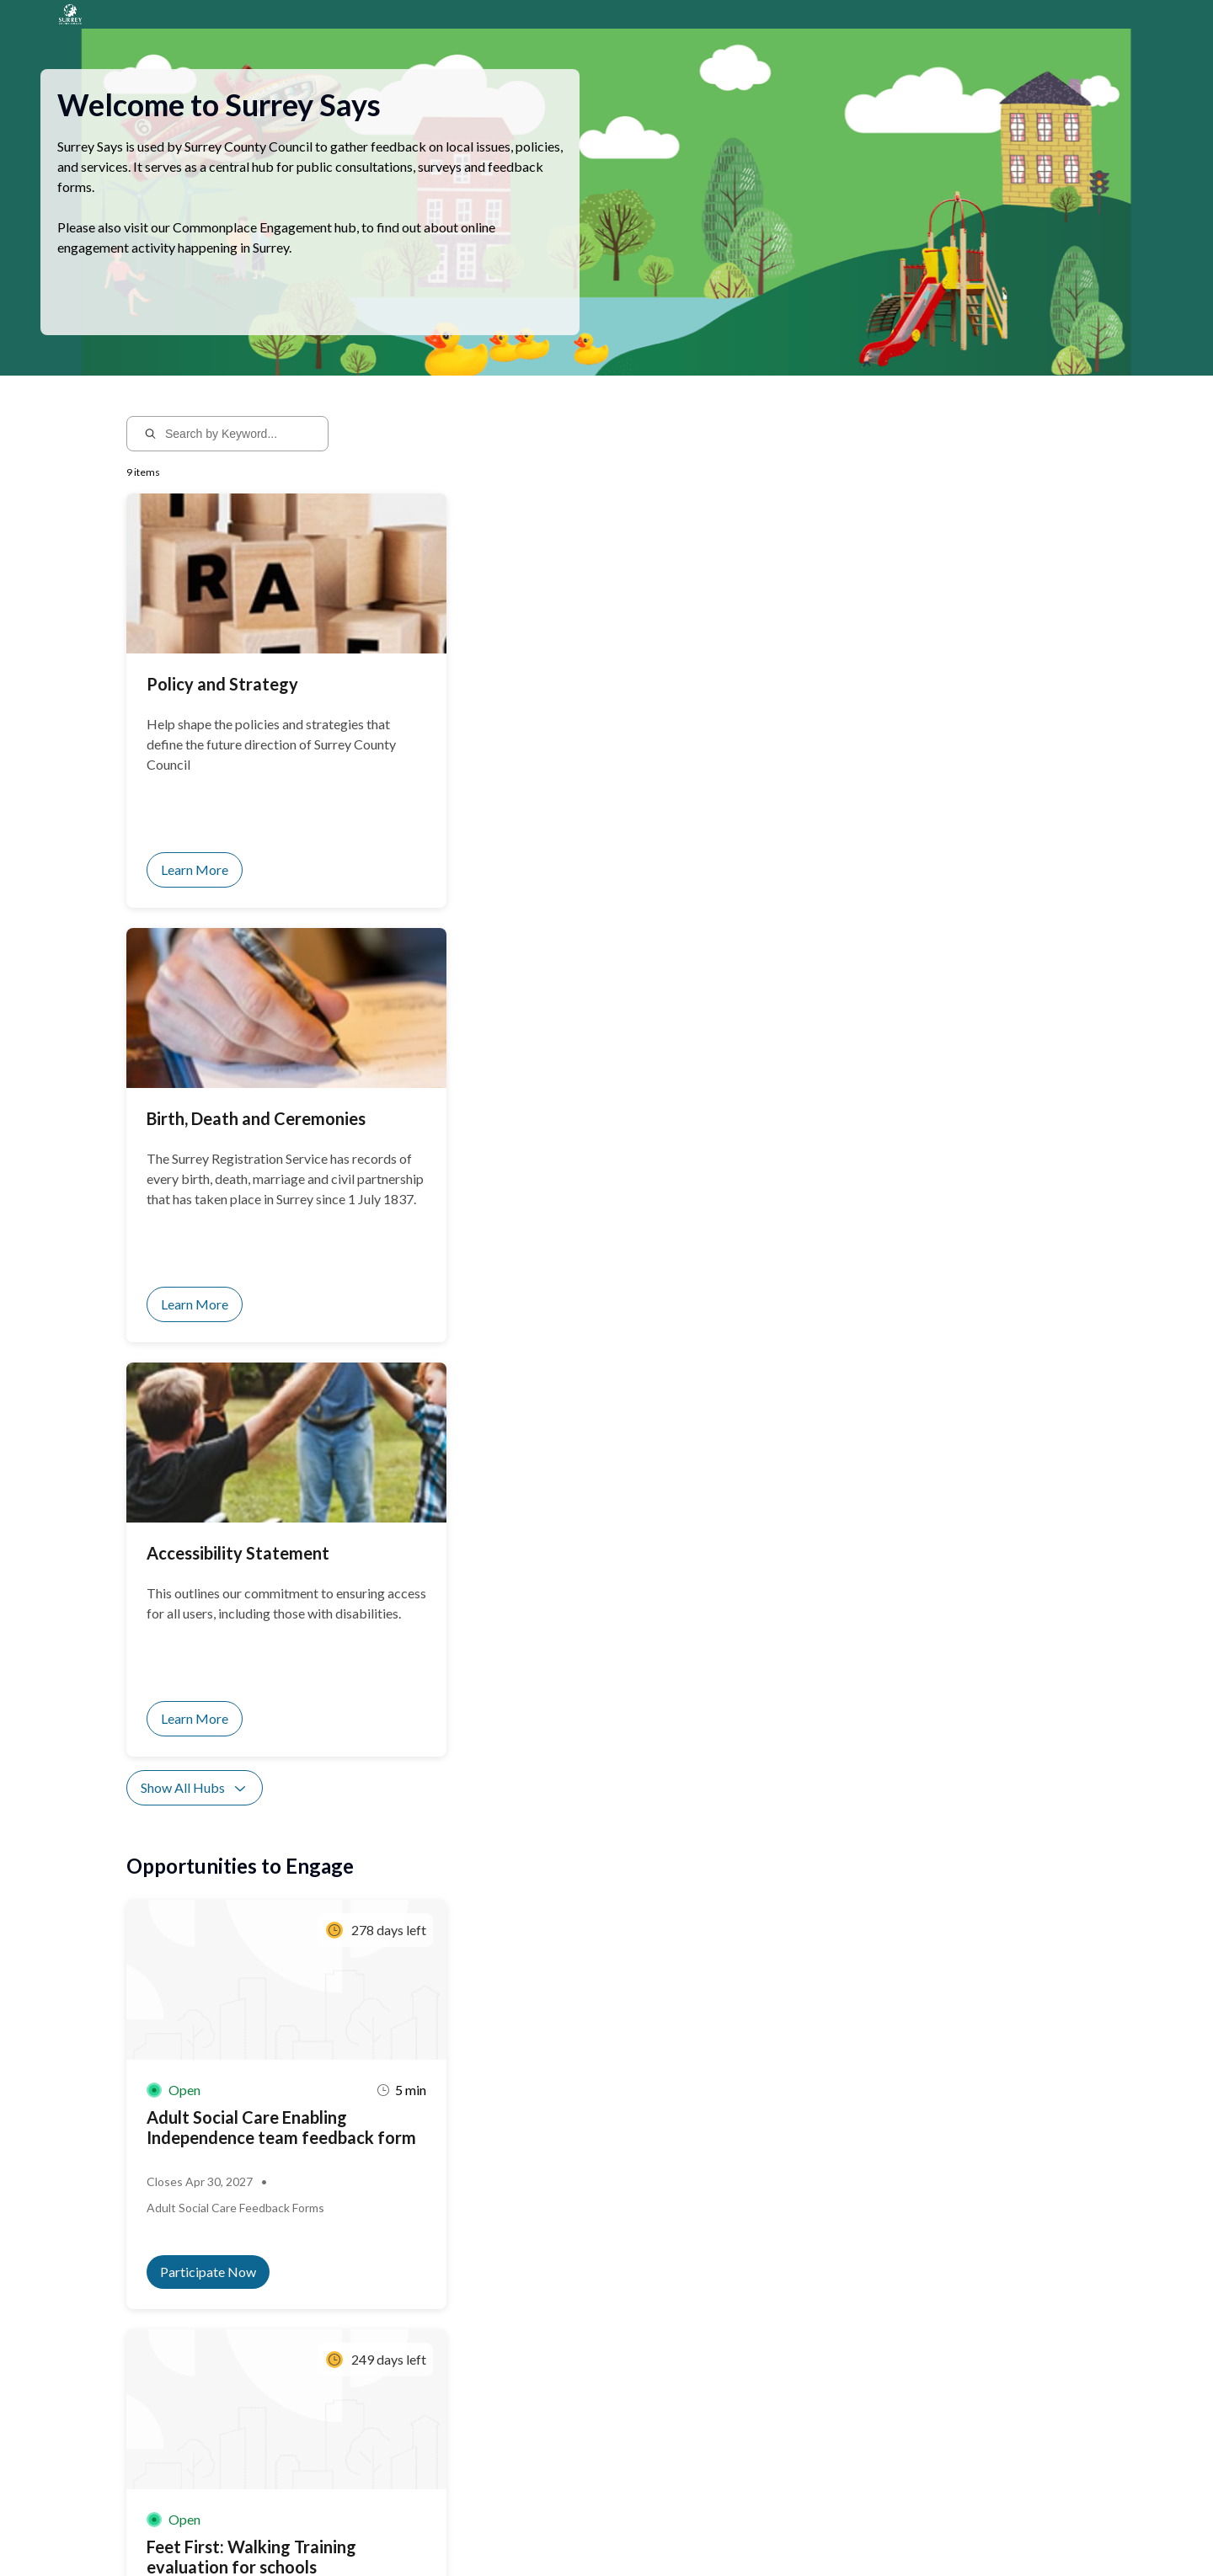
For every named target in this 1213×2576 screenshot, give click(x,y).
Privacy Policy (260, 2531)
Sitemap (322, 2531)
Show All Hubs (194, 979)
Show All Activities (206, 1620)
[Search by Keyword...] (238, 454)
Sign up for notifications (328, 2418)
